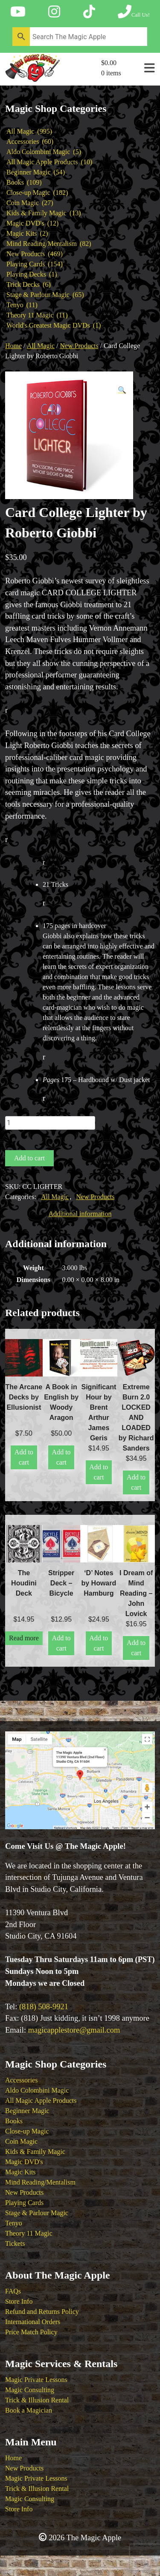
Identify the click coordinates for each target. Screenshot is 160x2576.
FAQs (13, 2291)
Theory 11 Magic (28, 2233)
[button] (122, 390)
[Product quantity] (50, 1123)
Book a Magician (28, 2410)
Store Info (18, 2301)
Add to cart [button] (24, 1457)
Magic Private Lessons (36, 2379)
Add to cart (29, 1158)
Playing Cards (24, 2202)
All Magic (41, 345)
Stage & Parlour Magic (36, 2212)
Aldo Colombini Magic (37, 2090)
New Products (79, 345)
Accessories (21, 2080)
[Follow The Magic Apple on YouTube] (18, 12)
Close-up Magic (27, 2131)
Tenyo (13, 2223)
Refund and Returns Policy (42, 2311)
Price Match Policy (31, 2332)
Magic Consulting (29, 2389)
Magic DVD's (24, 2161)
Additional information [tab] (80, 1213)
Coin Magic (21, 2141)
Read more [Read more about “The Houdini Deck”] (24, 1638)
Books (14, 2121)
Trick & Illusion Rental (37, 2400)
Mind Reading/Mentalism (40, 2182)
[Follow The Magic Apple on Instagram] (54, 12)
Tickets (15, 2243)
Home (13, 345)
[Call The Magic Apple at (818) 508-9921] (134, 12)
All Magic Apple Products (41, 2100)
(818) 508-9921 (43, 2006)
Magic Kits (20, 2172)
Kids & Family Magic (35, 2151)
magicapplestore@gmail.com (74, 2030)
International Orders (32, 2321)
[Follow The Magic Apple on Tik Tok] (89, 12)
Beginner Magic (27, 2110)
